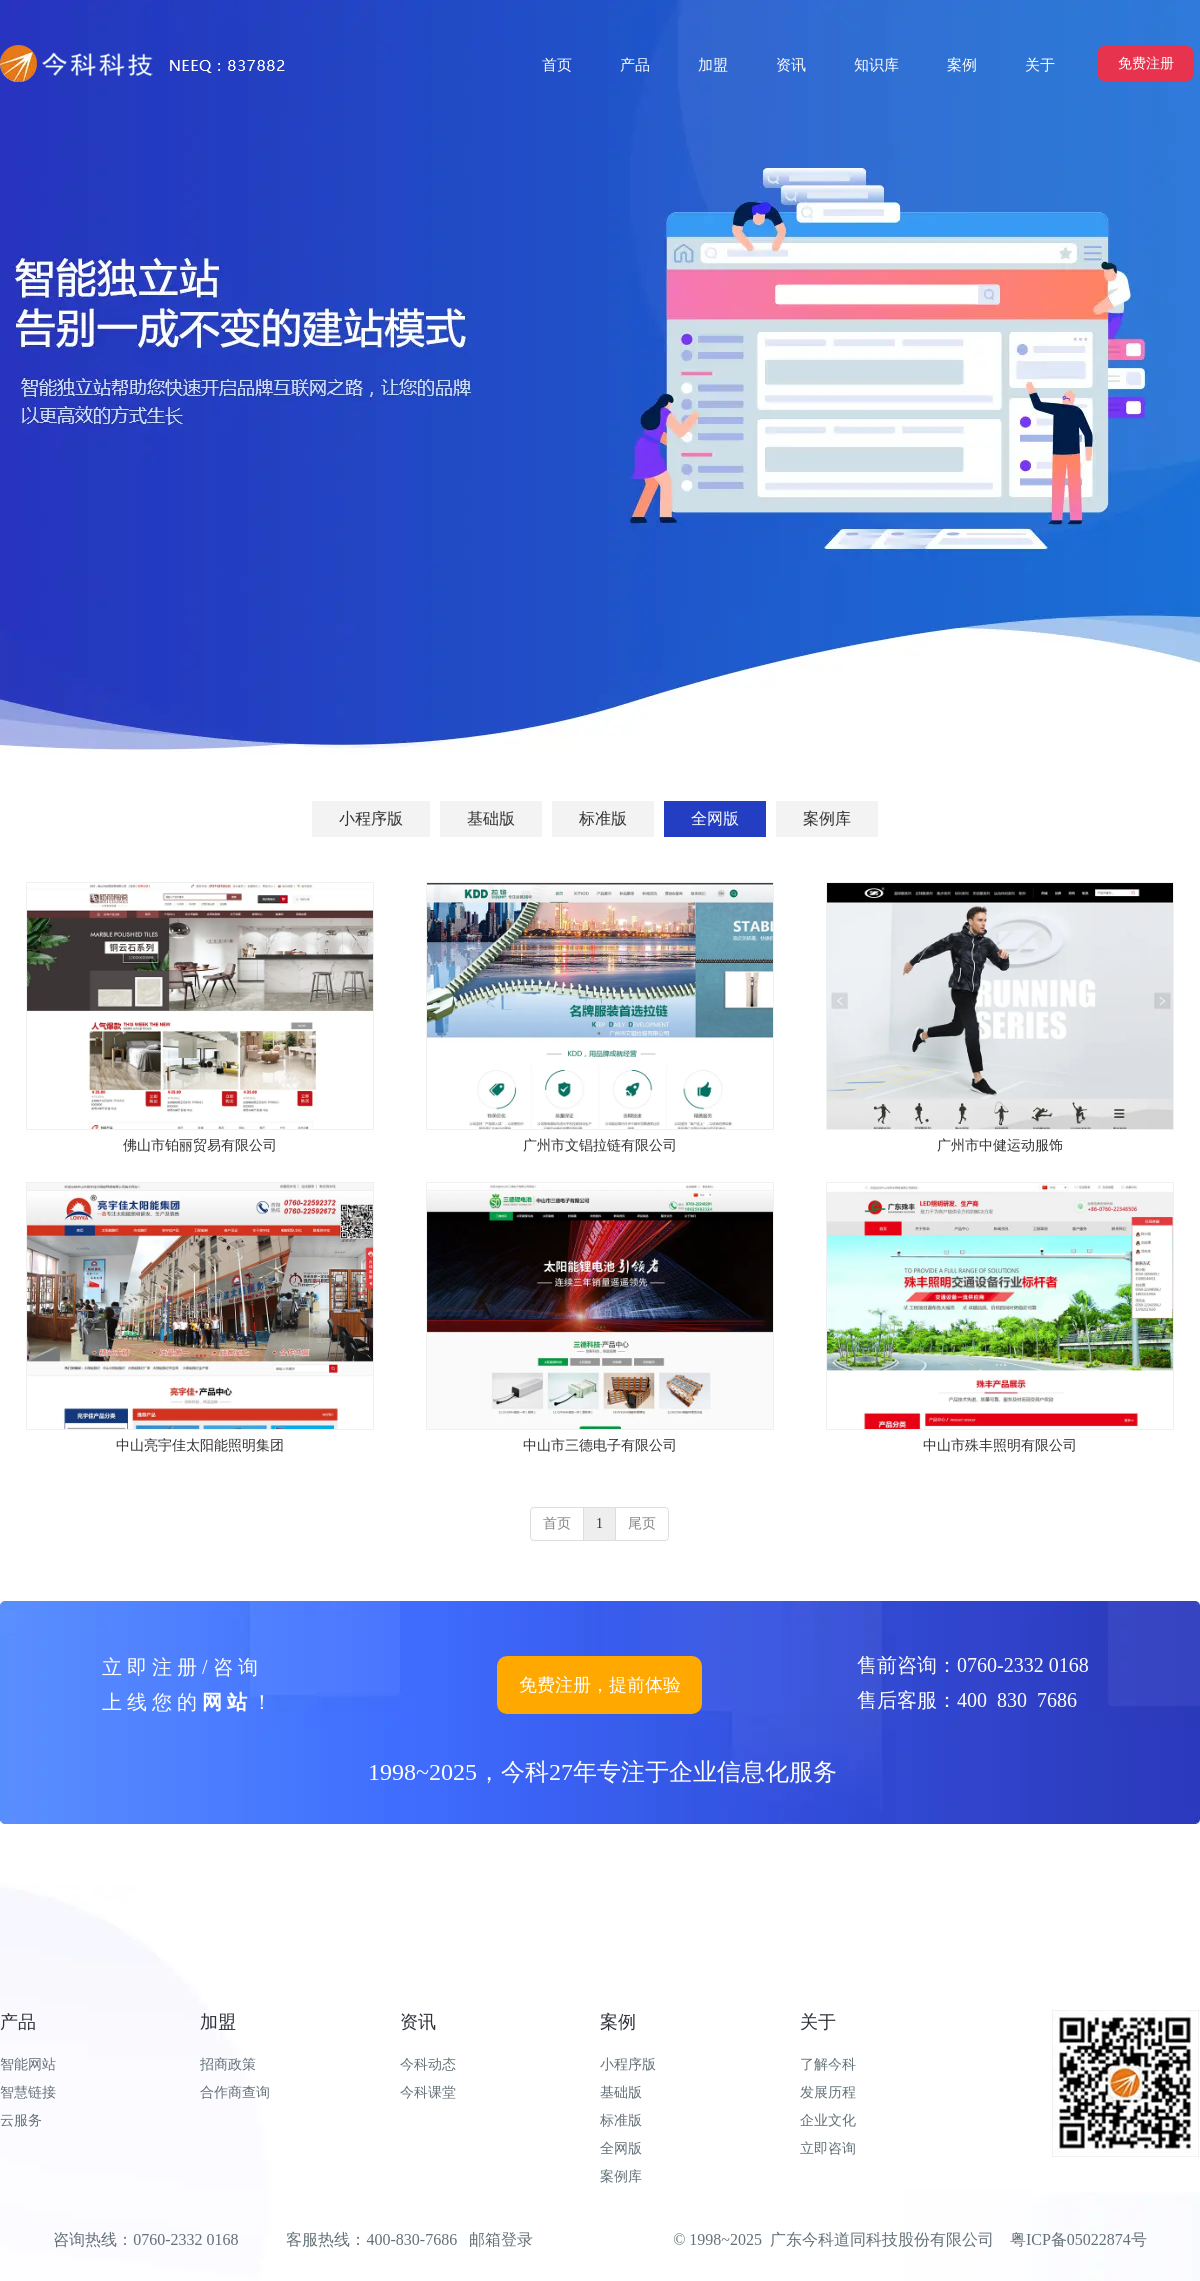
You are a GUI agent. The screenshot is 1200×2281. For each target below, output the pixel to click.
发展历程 (828, 2092)
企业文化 (828, 2120)
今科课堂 (428, 2092)
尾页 (642, 1523)
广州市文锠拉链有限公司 (600, 1145)
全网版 (621, 2148)
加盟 (218, 2022)
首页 (557, 1523)
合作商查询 (235, 2092)
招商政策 (228, 2064)
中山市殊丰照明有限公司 (1000, 1445)
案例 (618, 2022)
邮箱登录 (501, 2239)
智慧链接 (28, 2092)
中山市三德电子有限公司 (600, 1445)
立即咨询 (828, 2148)
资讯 (418, 2022)
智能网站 (28, 2064)
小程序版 (628, 2064)
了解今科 (828, 2064)
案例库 (621, 2176)
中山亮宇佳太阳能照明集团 (200, 1445)
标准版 (621, 2120)
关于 (818, 2022)
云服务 (21, 2120)
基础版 (621, 2092)
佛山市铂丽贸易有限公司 (200, 1145)
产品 (18, 2022)
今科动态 (428, 2064)
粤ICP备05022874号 (1078, 2239)
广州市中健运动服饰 (1000, 1145)
